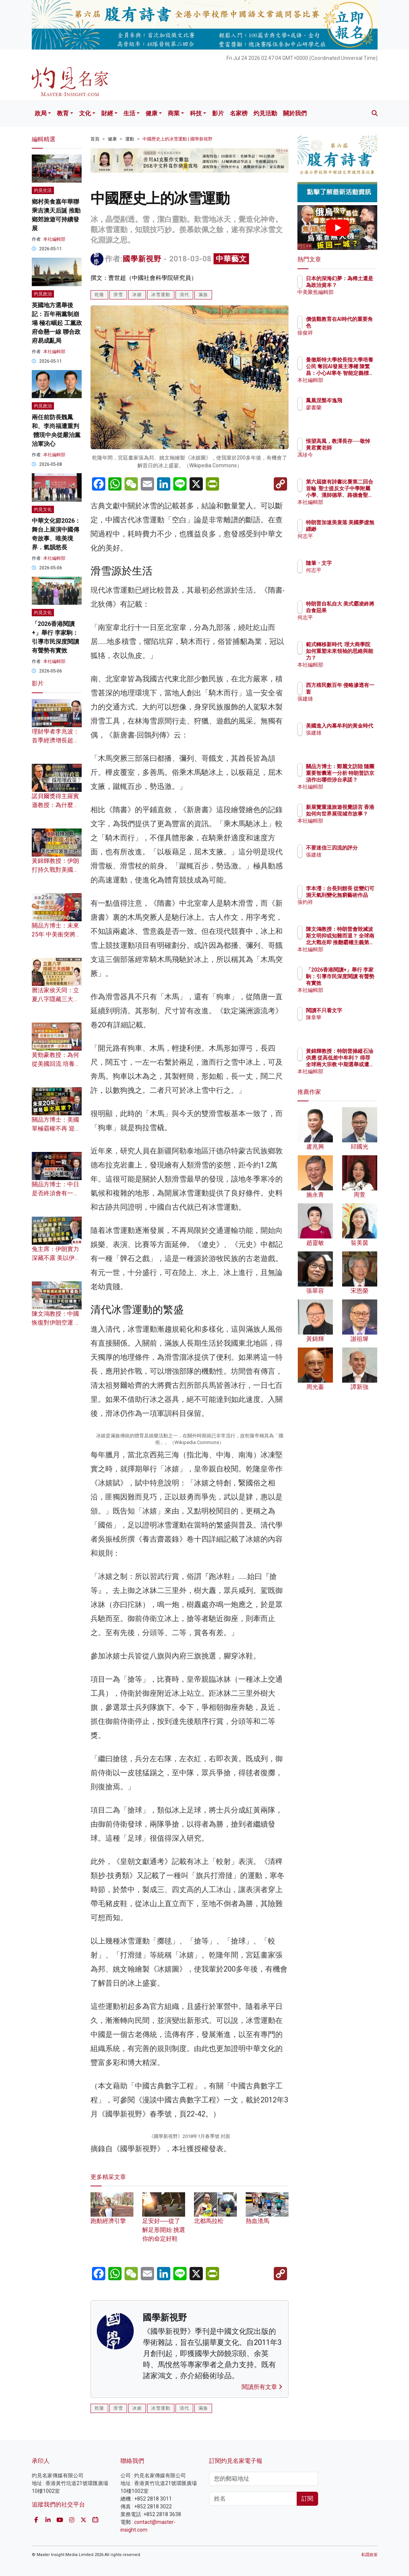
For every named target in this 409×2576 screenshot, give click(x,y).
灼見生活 (43, 190)
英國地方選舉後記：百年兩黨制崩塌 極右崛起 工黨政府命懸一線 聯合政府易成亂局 (57, 323)
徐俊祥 (346, 333)
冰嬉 (137, 294)
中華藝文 (231, 258)
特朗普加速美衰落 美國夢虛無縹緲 (356, 529)
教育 (63, 113)
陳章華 (346, 1017)
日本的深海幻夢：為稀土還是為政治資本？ (356, 285)
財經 (107, 113)
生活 (129, 113)
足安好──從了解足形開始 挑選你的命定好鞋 (163, 2544)
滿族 (203, 294)
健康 (151, 113)
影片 (218, 113)
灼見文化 (43, 509)
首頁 (95, 139)
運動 (129, 139)
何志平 (346, 543)
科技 (196, 113)
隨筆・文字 (351, 563)
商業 (174, 113)
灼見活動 (265, 113)
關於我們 (295, 113)
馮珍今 (346, 461)
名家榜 (239, 113)
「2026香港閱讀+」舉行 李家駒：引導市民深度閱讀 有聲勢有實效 (356, 983)
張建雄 (346, 699)
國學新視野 (142, 258)
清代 (184, 294)
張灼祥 (346, 909)
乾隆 (99, 294)
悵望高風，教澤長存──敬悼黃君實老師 (356, 447)
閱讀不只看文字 (356, 1010)
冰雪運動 (160, 294)
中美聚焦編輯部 (356, 299)
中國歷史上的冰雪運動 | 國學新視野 (177, 139)
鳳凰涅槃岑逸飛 (356, 400)
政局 (41, 113)
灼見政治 (43, 293)
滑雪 (118, 294)
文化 (85, 113)
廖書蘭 (346, 407)
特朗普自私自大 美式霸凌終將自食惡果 (356, 610)
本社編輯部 (54, 239)
